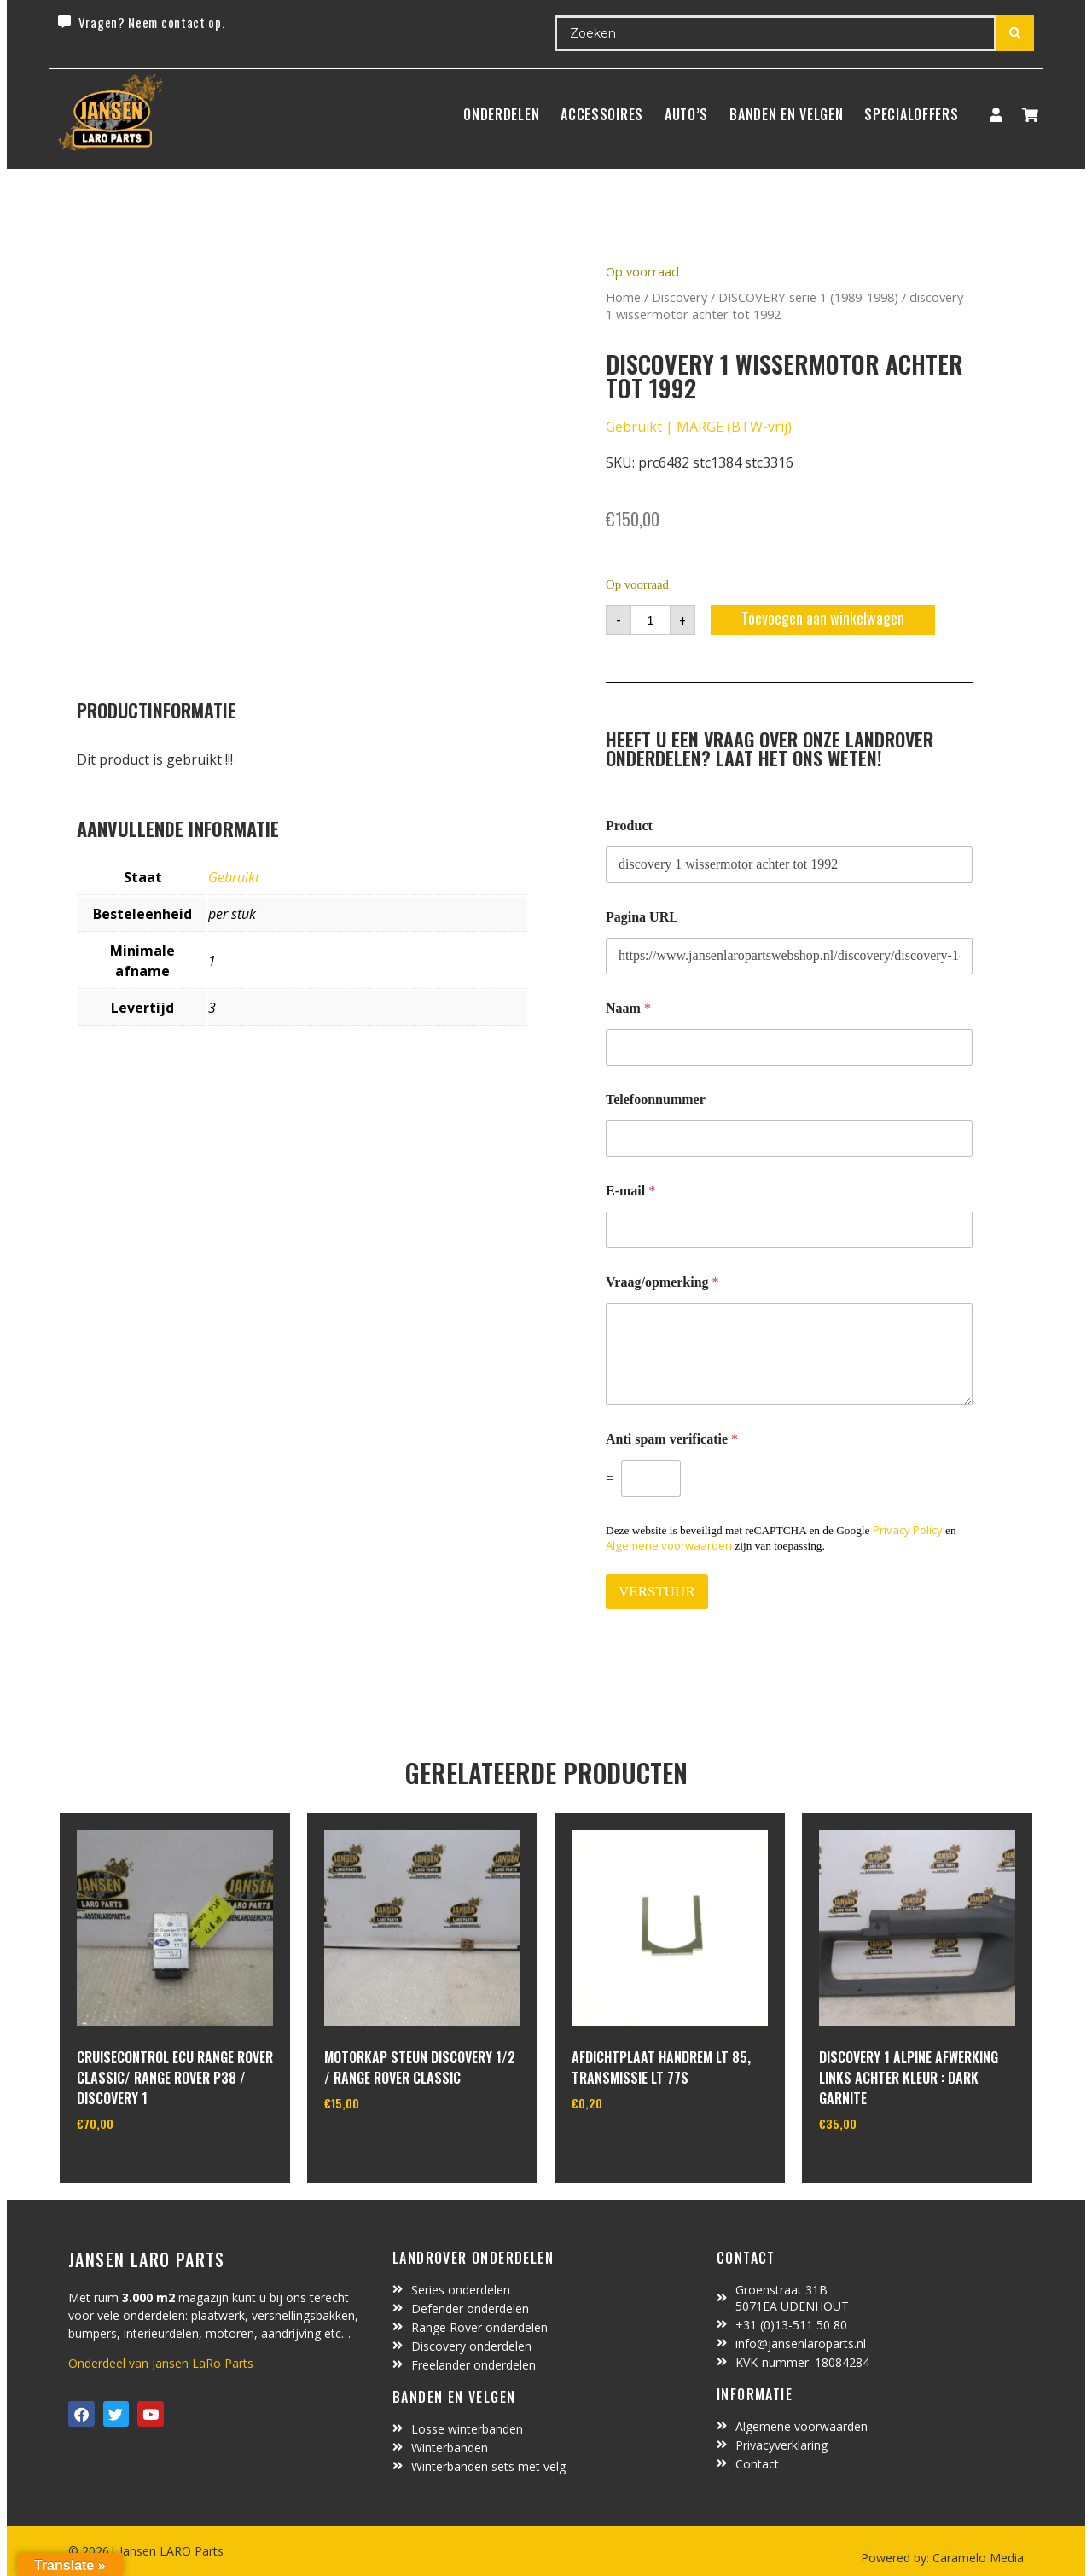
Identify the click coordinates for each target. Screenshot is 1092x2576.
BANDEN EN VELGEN (786, 114)
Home (623, 296)
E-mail (630, 1190)
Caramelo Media (976, 2558)
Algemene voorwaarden (669, 1545)
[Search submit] (1015, 33)
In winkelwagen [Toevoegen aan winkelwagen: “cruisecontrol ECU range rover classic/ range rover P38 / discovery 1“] (140, 2167)
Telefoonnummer (656, 1099)
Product (629, 825)
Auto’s (686, 114)
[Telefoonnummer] (789, 1138)
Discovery (679, 296)
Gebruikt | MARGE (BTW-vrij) (699, 426)
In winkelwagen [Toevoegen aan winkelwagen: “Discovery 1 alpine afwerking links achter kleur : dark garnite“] (882, 2167)
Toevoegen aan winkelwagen (822, 618)
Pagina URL (642, 917)
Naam (628, 1008)
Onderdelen (501, 114)
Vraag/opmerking (662, 1282)
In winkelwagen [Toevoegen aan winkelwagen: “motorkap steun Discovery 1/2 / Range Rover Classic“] (388, 2146)
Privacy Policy (908, 1530)
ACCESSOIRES (602, 114)
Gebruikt (233, 877)
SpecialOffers (911, 114)
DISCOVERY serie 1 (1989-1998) (808, 296)
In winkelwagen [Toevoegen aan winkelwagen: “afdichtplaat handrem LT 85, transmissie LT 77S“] (635, 2146)
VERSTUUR (657, 1592)
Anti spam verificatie (672, 1439)
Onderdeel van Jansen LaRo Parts (160, 2363)
